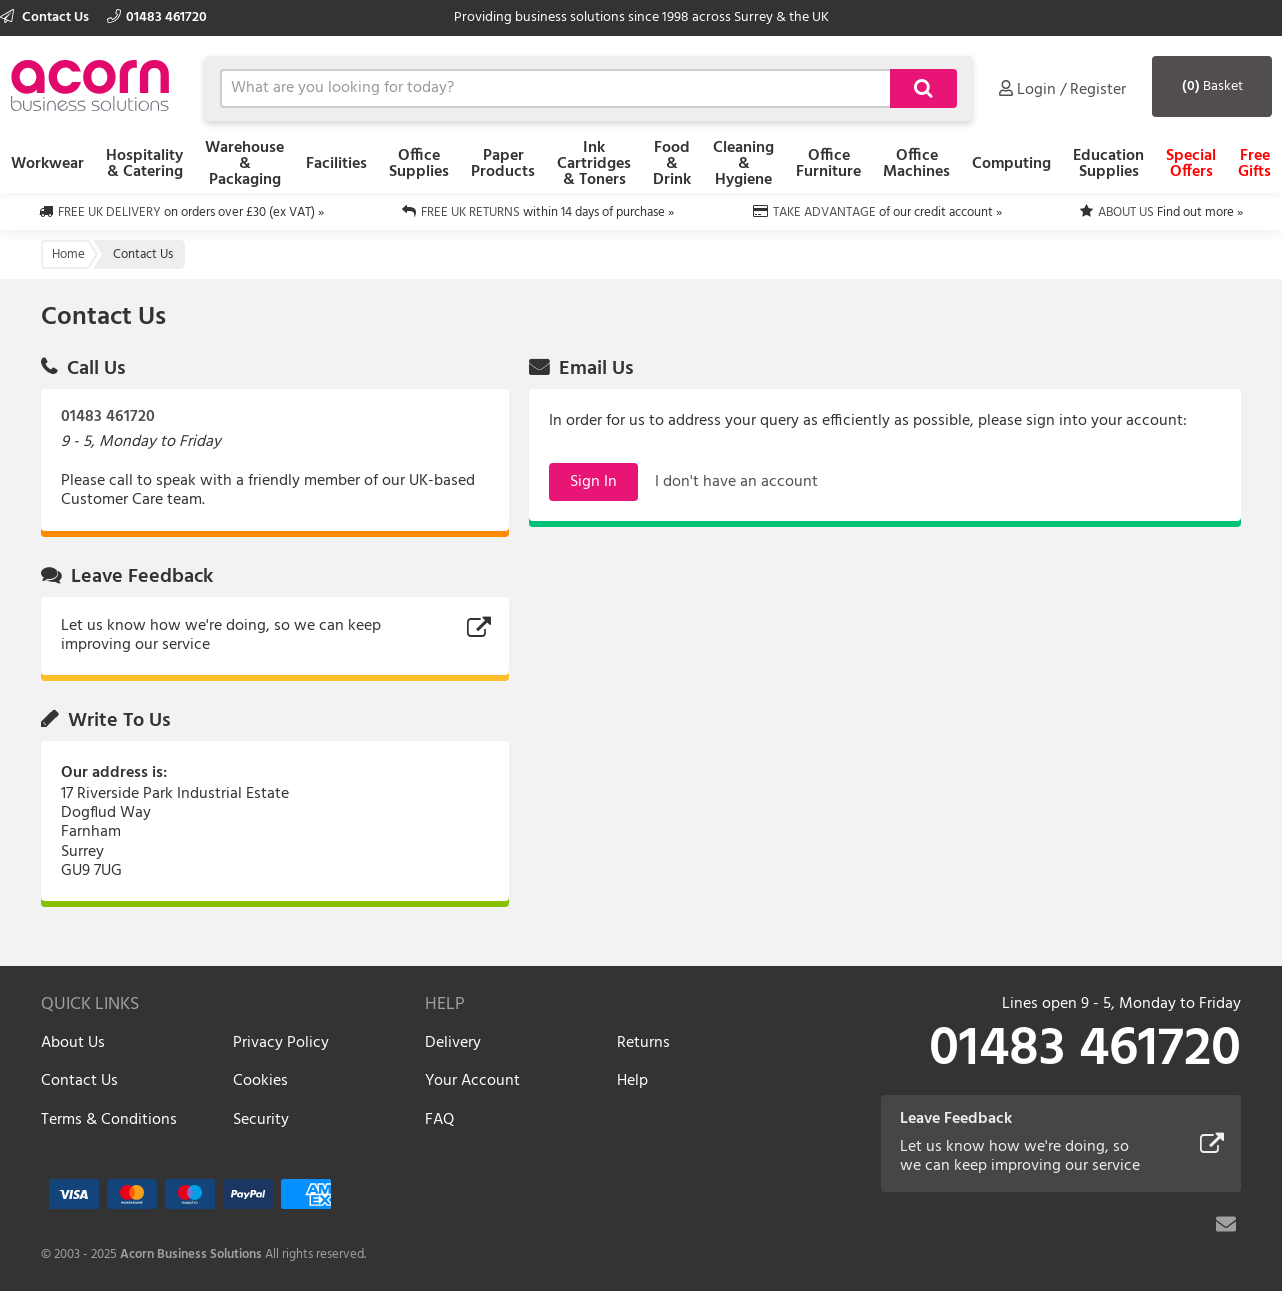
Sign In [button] (593, 482)
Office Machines (916, 164)
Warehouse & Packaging (244, 164)
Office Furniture (828, 164)
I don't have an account (736, 482)
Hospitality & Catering (144, 164)
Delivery (453, 1043)
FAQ (439, 1120)
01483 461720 (157, 17)
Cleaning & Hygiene (743, 164)
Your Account (472, 1081)
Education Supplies (1108, 164)
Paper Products (503, 164)
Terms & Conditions (109, 1120)
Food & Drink (672, 164)
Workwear (47, 164)
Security (261, 1120)
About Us (73, 1043)
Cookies (260, 1081)
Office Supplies (419, 164)
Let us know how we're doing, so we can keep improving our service (221, 635)
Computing (1011, 164)
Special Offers (1191, 164)
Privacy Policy (281, 1043)
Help (632, 1081)
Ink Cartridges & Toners (594, 164)
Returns (643, 1043)
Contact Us (46, 17)
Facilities (336, 164)
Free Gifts (1254, 164)
